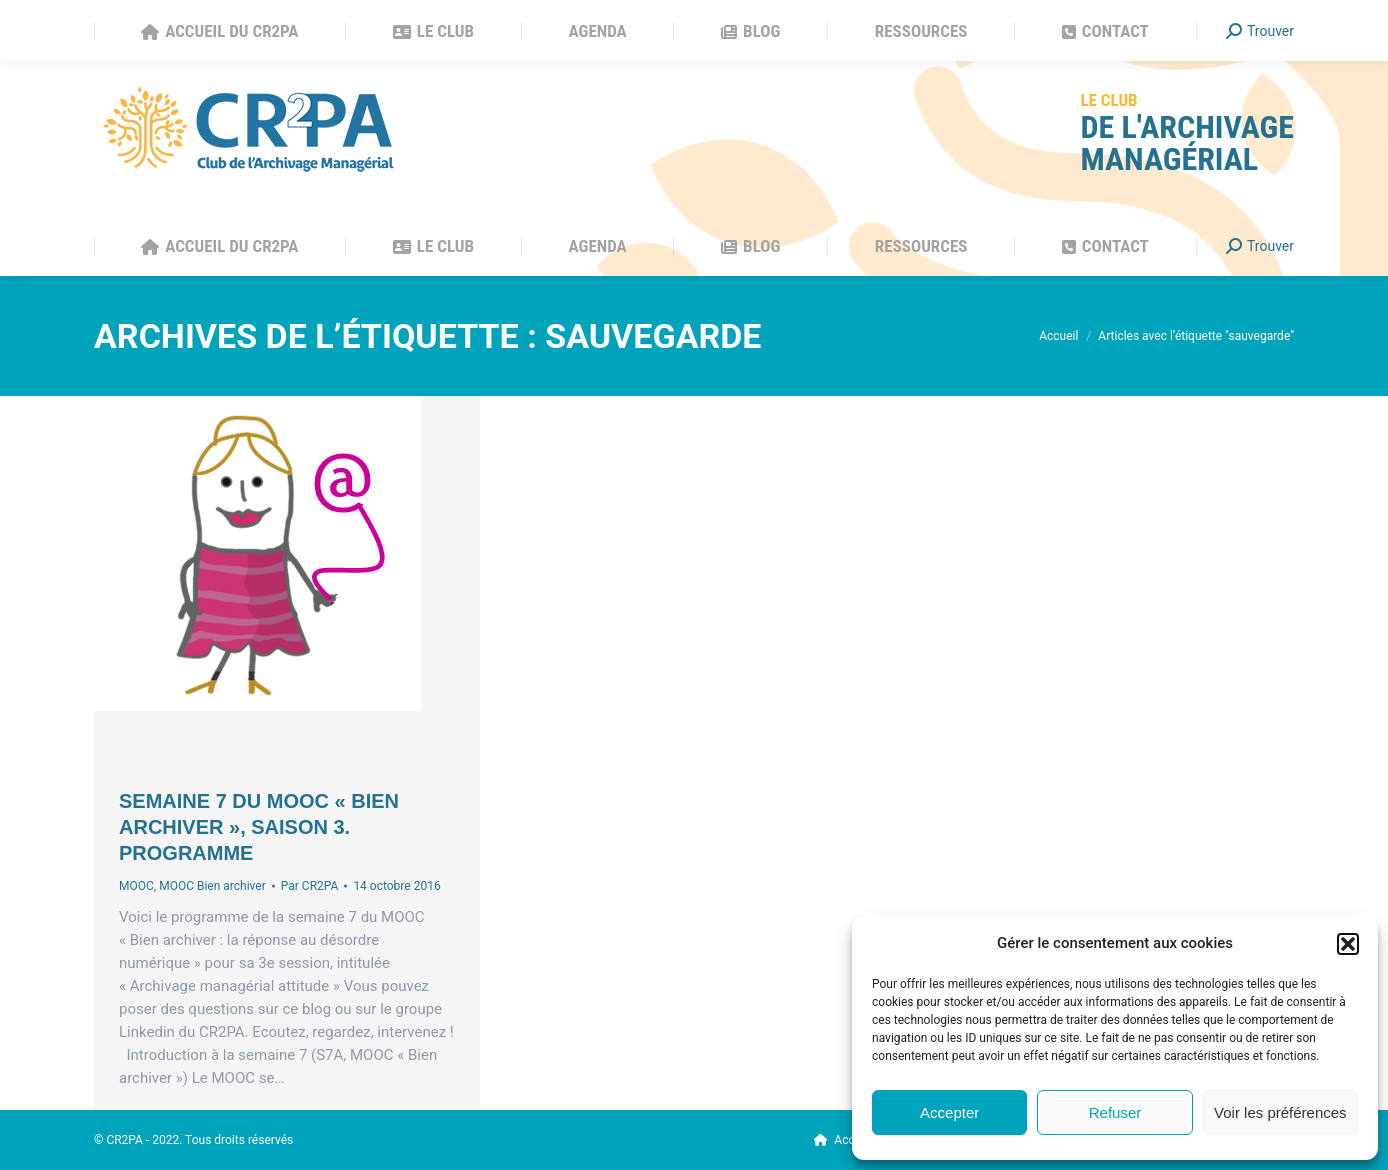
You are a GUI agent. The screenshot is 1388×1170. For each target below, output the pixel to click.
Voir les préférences (1280, 1112)
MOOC (136, 886)
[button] (1348, 944)
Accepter (949, 1112)
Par (310, 886)
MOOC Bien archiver (212, 886)
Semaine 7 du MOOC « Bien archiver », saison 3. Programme (259, 827)
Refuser (1115, 1112)
